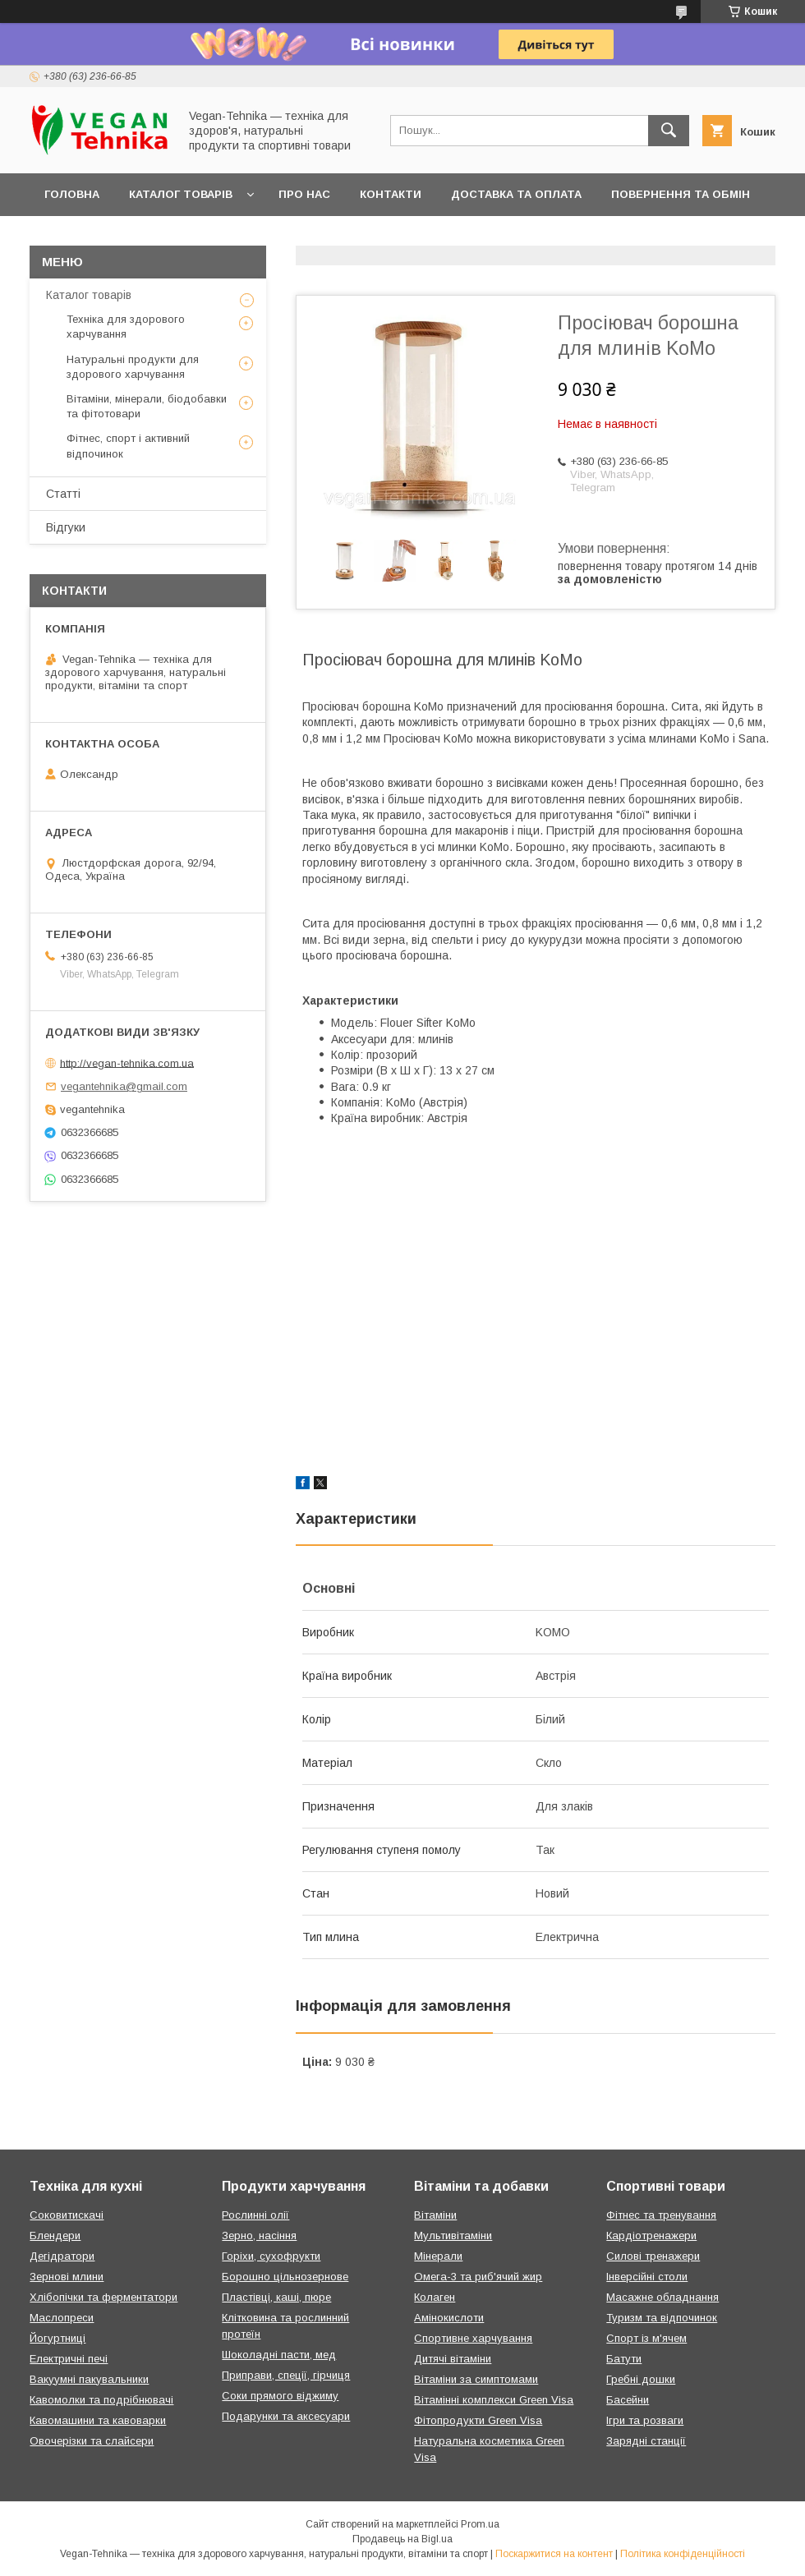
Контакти (390, 194)
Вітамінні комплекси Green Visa (493, 2400)
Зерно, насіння (259, 2235)
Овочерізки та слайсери (92, 2441)
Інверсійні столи (647, 2276)
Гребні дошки (640, 2379)
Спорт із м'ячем (646, 2338)
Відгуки (65, 527)
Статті (63, 493)
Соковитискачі (67, 2215)
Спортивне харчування (473, 2338)
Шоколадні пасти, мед (279, 2354)
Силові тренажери (653, 2256)
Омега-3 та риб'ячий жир (478, 2276)
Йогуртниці (57, 2338)
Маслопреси (62, 2318)
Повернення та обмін (680, 194)
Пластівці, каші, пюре (276, 2297)
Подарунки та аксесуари (286, 2416)
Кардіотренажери (651, 2235)
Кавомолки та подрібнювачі (101, 2400)
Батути (624, 2359)
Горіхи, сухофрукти (271, 2256)
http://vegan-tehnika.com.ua (127, 1062)
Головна (71, 194)
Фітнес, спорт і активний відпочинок (128, 445)
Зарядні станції (646, 2441)
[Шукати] (668, 130)
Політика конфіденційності (682, 2554)
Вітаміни (435, 2215)
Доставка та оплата (516, 194)
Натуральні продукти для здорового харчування (133, 366)
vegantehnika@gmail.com (124, 1086)
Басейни (627, 2400)
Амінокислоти (449, 2318)
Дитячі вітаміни (452, 2359)
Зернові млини (67, 2276)
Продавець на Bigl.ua (402, 2539)
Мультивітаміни (453, 2235)
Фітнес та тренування (661, 2215)
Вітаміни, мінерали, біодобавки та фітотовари (147, 406)
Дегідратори (62, 2256)
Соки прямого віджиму (280, 2396)
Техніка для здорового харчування (126, 326)
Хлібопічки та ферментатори (103, 2297)
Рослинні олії (255, 2215)
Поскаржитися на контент (554, 2554)
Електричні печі (69, 2359)
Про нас (304, 194)
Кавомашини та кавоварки (98, 2420)
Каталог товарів (180, 194)
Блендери (55, 2235)
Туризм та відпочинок (661, 2318)
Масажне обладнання (662, 2297)
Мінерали (438, 2256)
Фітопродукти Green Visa (478, 2420)
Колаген (434, 2297)
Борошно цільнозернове (285, 2276)
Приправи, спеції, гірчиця (286, 2375)
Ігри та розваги (644, 2420)
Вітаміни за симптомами (476, 2379)
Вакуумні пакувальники (89, 2379)
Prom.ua (480, 2524)
